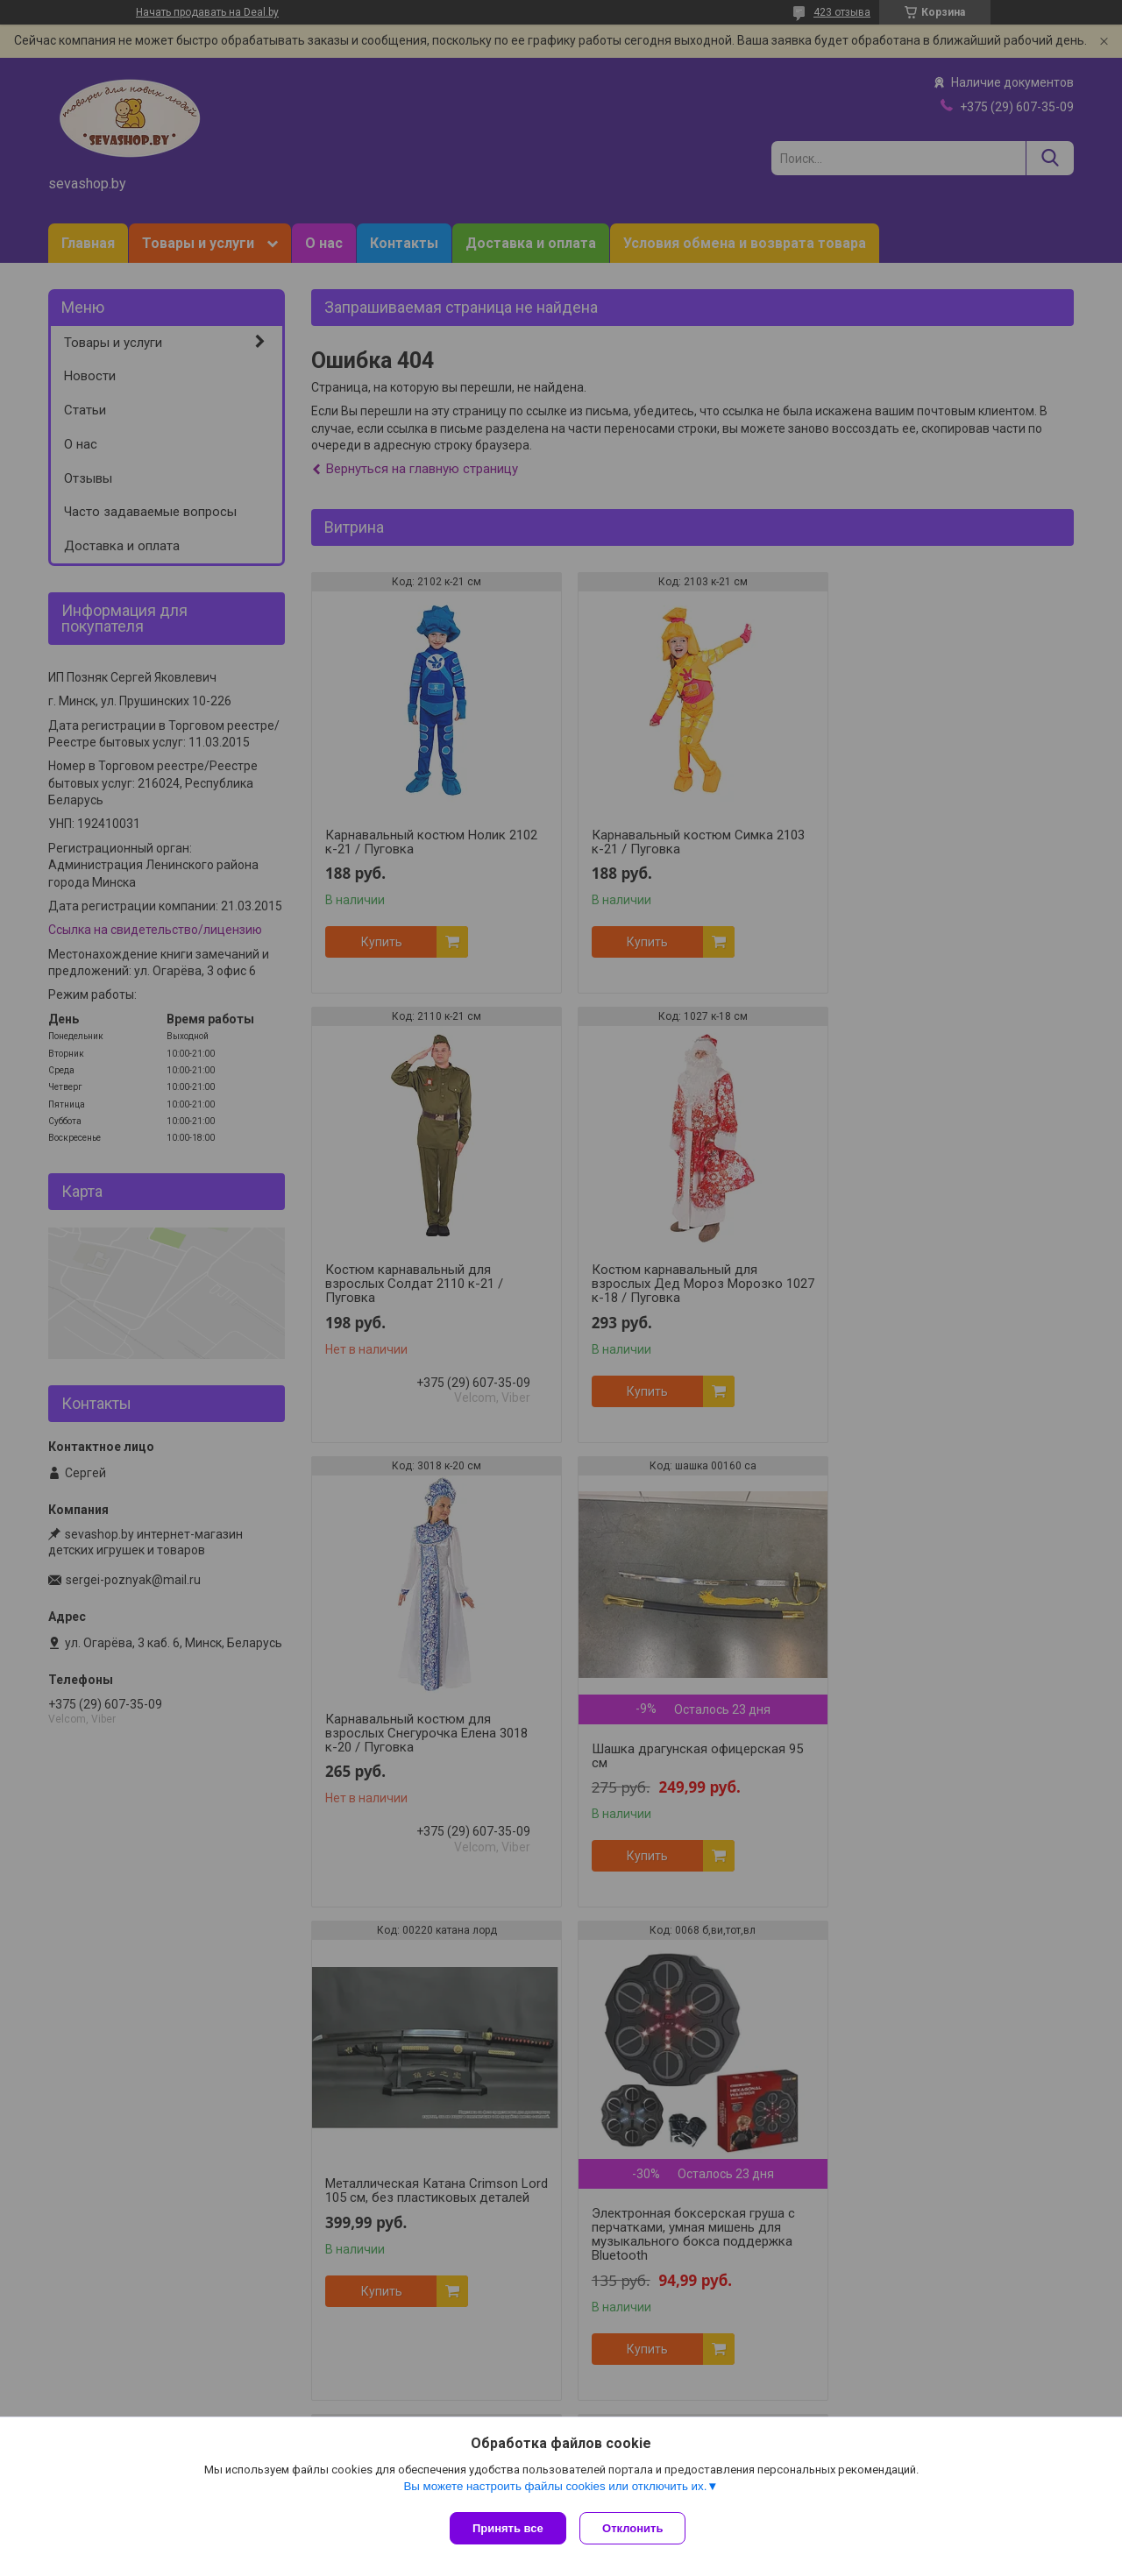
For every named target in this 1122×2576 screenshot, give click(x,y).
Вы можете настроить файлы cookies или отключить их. (555, 2489)
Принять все (507, 2528)
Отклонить (637, 2528)
